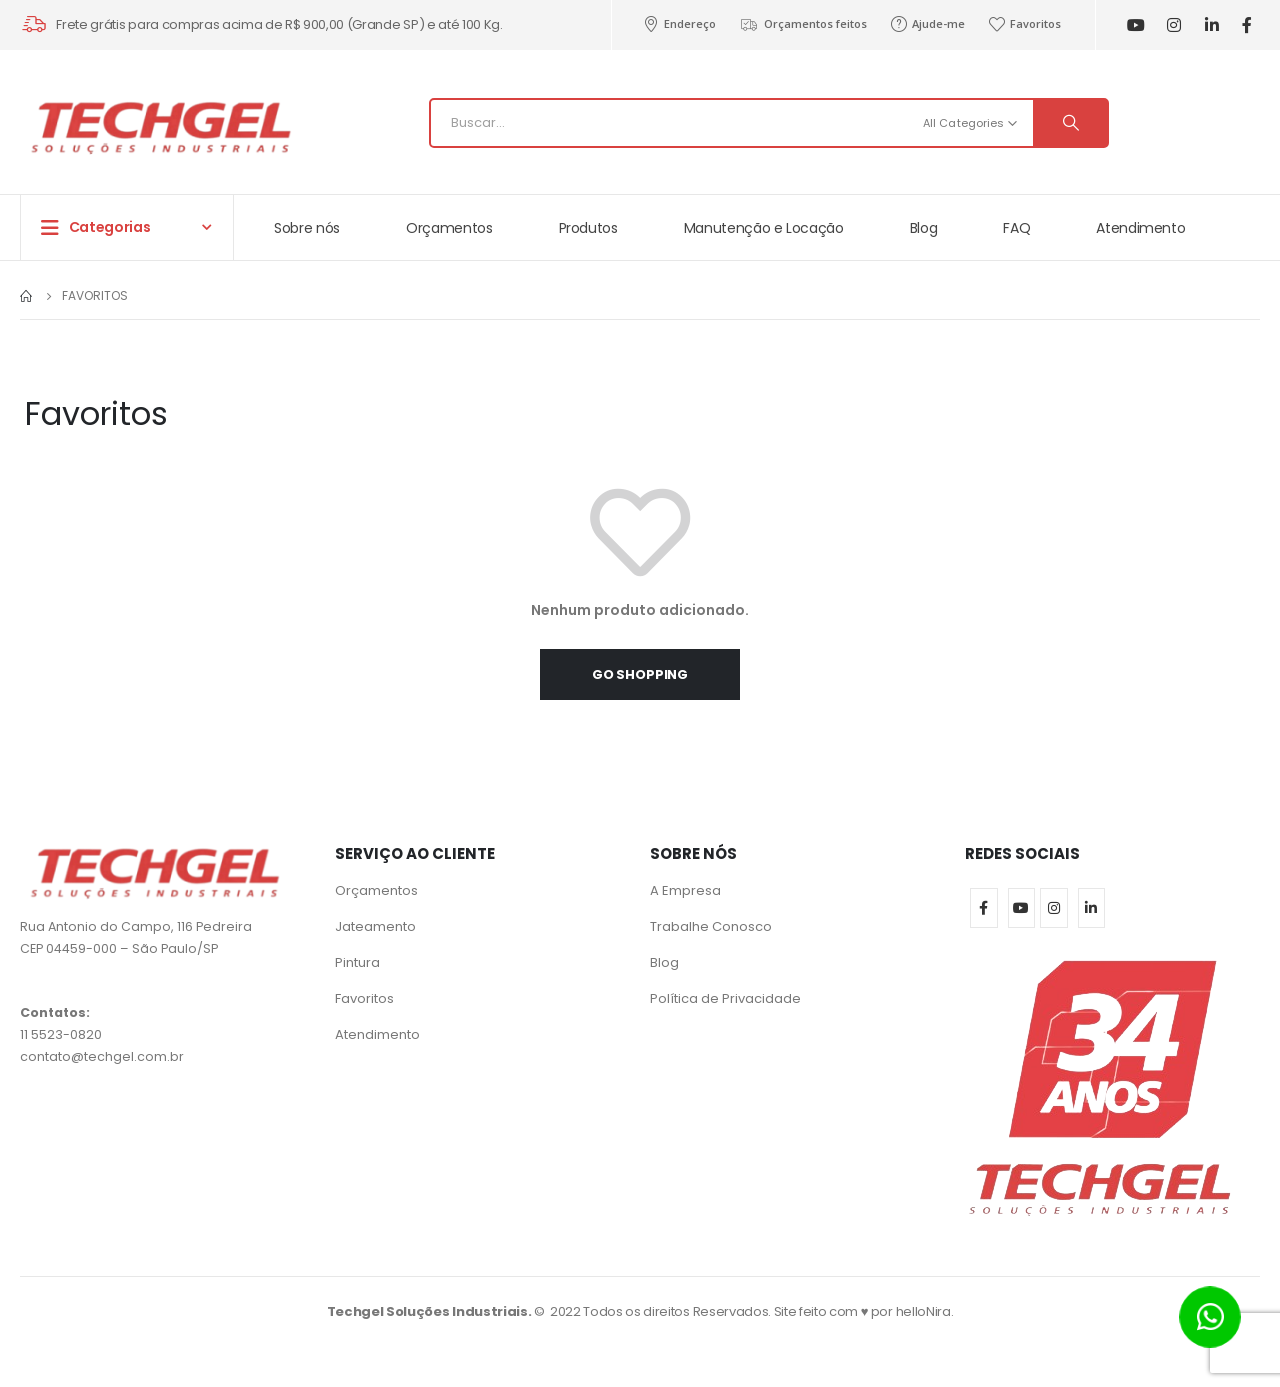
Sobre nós (307, 228)
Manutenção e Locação (764, 228)
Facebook (984, 908)
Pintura (357, 962)
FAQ (1016, 228)
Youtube (1022, 908)
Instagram (1054, 908)
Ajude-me (928, 24)
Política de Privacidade (725, 998)
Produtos (588, 228)
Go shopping (640, 674)
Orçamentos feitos (803, 24)
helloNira (923, 1311)
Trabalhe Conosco (711, 926)
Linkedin (1092, 908)
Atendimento (1140, 228)
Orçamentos (449, 228)
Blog (924, 228)
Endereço (679, 24)
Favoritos (1025, 24)
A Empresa (685, 890)
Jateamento (375, 926)
